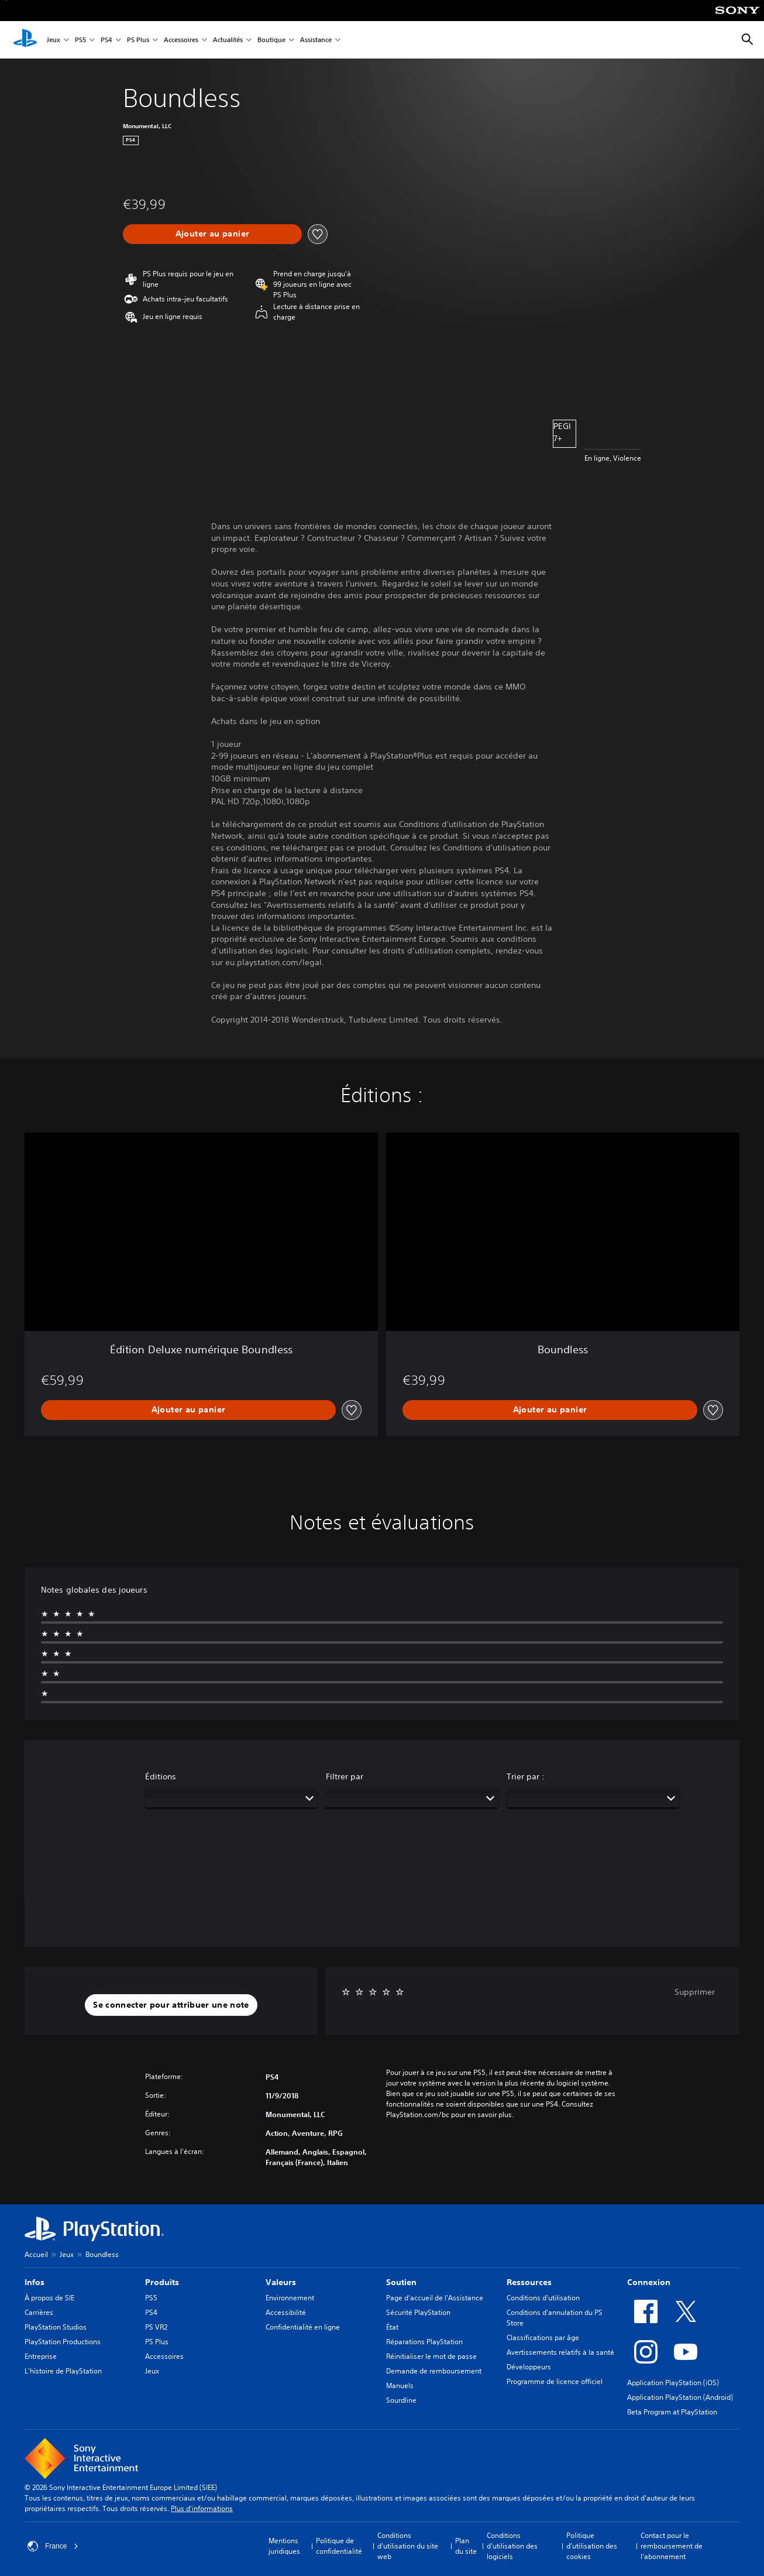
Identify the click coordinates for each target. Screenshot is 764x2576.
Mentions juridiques (284, 2546)
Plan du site (466, 2546)
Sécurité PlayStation (418, 2312)
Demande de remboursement (433, 2371)
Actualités (228, 40)
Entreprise (41, 2356)
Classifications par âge (543, 2337)
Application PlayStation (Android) (680, 2397)
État (392, 2327)
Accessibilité (286, 2312)
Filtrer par (344, 1776)
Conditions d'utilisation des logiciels (512, 2545)
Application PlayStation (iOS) (673, 2383)
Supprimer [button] (694, 1992)
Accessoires (181, 40)
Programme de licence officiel (555, 2381)
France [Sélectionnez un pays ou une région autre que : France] (53, 2546)
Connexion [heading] (648, 2282)
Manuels (400, 2385)
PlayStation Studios (56, 2327)
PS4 (106, 40)
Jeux (53, 40)
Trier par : (526, 1776)
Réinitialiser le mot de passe (431, 2356)
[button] (171, 2005)
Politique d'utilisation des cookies (591, 2545)
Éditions (160, 1776)
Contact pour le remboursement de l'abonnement (672, 2545)
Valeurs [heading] (281, 2282)
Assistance (316, 40)
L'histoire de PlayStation (63, 2371)
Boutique (271, 40)
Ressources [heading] (529, 2282)
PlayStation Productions (63, 2342)
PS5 (80, 40)
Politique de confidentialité (339, 2546)
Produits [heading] (162, 2282)
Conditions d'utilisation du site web (407, 2545)
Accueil (36, 2254)
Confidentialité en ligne (303, 2327)
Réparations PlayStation (424, 2342)
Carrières (39, 2312)
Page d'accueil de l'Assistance (434, 2298)
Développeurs (529, 2367)
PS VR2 (156, 2327)
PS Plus (138, 40)
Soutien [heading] (401, 2282)
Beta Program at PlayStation (672, 2412)
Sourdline (401, 2400)
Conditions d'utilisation (543, 2298)
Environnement (290, 2298)
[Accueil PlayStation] (25, 40)
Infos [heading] (34, 2282)
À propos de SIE (49, 2298)
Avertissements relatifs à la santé (560, 2352)
